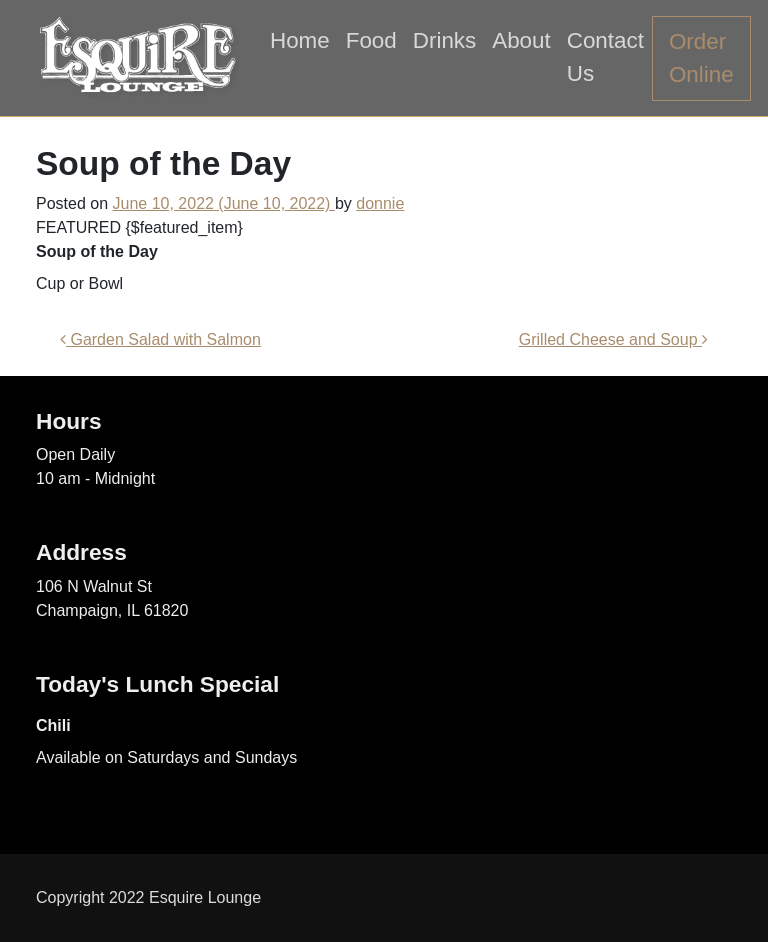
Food (371, 40)
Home (300, 40)
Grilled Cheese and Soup (613, 339)
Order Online (701, 58)
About (521, 40)
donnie (380, 203)
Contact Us (605, 57)
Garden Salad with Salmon (160, 339)
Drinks (444, 40)
